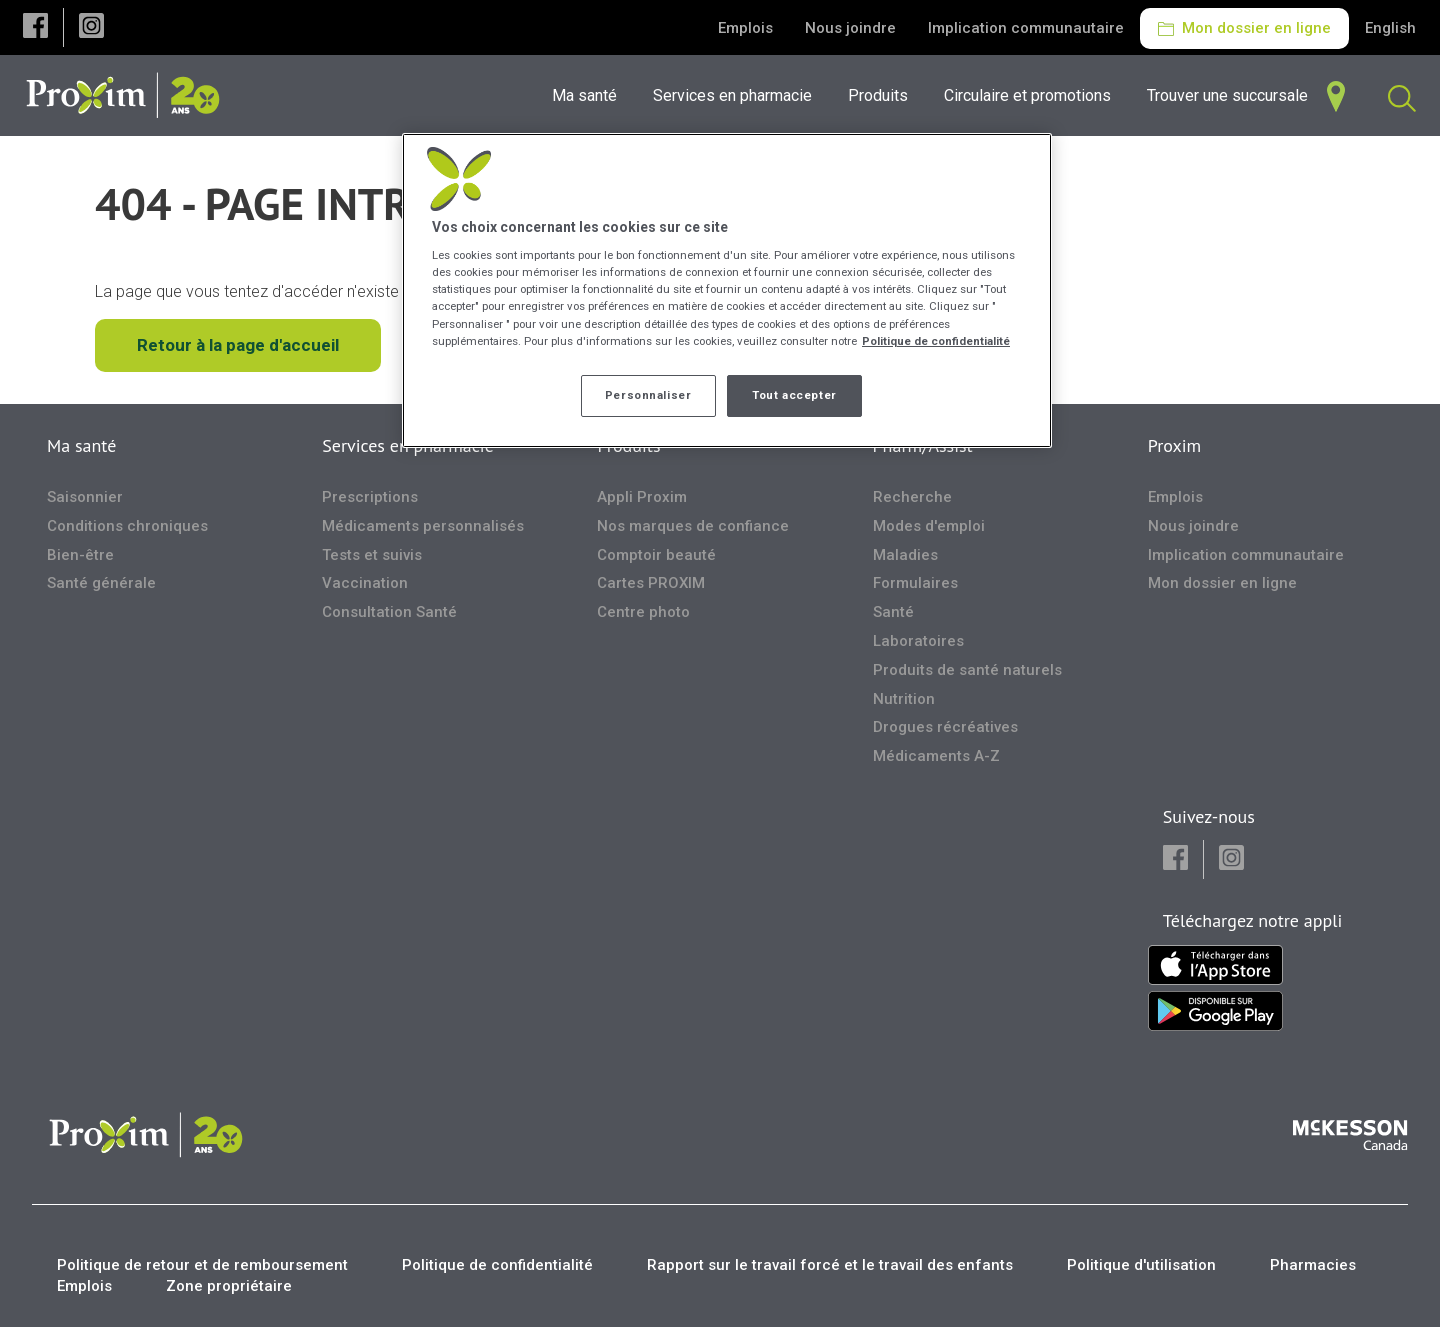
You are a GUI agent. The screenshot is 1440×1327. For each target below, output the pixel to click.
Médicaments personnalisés (423, 526)
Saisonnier (85, 497)
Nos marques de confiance (693, 526)
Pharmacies (1313, 1265)
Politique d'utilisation (1141, 1265)
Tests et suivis (372, 555)
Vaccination (365, 583)
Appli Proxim (642, 497)
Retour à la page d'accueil (238, 345)
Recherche (912, 497)
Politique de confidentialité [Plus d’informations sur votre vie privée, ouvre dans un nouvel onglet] (936, 341)
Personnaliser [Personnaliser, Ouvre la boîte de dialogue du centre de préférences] (648, 395)
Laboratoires (918, 641)
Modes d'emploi (929, 526)
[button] (35, 27)
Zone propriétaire (229, 1286)
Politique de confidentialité (497, 1265)
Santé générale (101, 583)
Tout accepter (794, 395)
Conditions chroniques (127, 526)
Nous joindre (850, 28)
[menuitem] (738, 95)
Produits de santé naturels (967, 670)
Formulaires (915, 583)
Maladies (905, 555)
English (1390, 28)
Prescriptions (370, 497)
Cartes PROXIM (651, 583)
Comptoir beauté (656, 555)
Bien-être (80, 555)
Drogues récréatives (945, 727)
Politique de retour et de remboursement (202, 1265)
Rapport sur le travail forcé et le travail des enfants (830, 1265)
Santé (893, 612)
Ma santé (81, 445)
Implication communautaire (1026, 28)
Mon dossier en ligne (1244, 28)
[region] (727, 290)
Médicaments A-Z (936, 756)
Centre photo (643, 612)
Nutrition (904, 699)
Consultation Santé (389, 612)
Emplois (745, 28)
